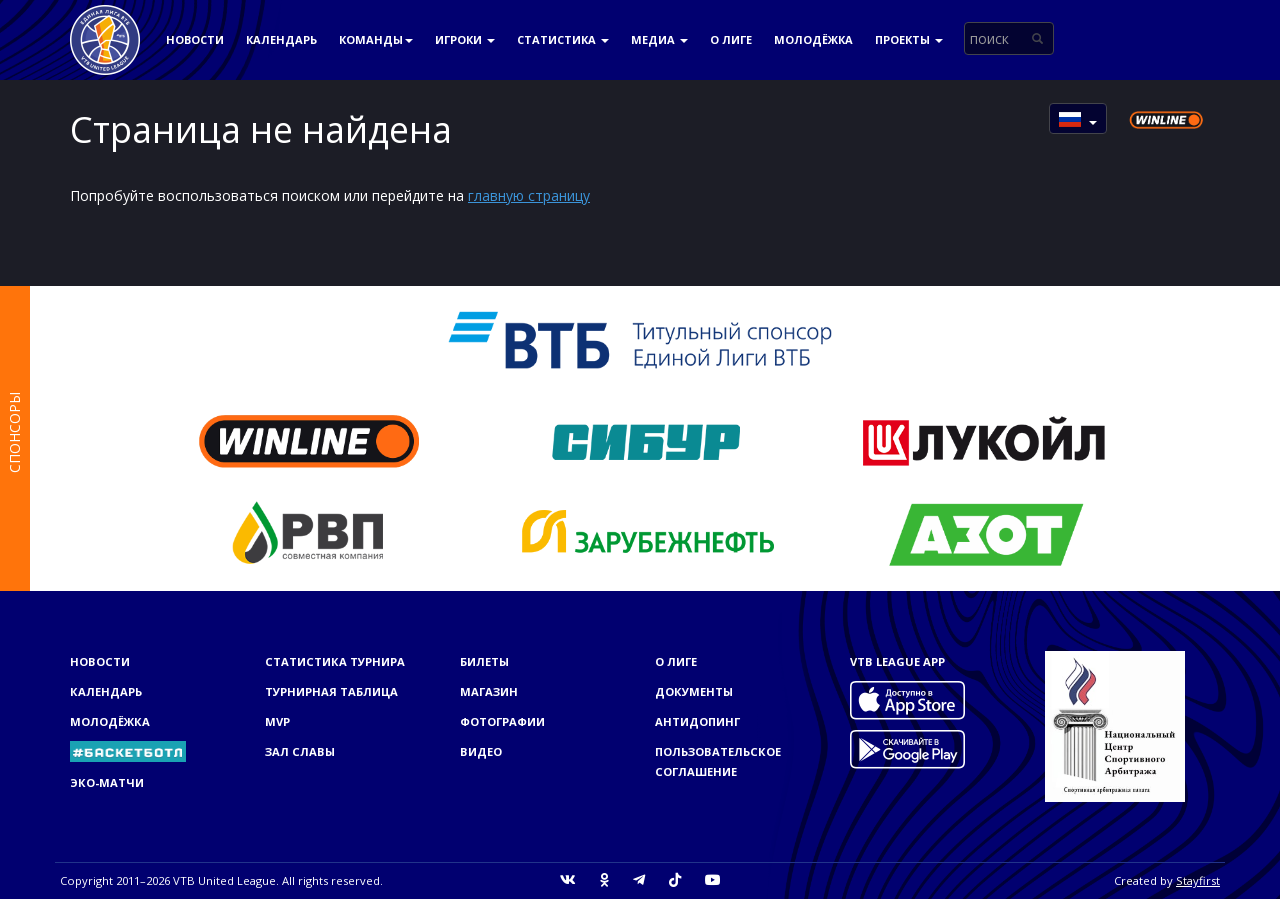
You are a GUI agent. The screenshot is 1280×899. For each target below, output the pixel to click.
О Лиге (731, 39)
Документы (694, 691)
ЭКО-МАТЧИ (107, 782)
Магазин (489, 691)
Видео (481, 751)
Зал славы (300, 751)
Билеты (484, 661)
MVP (277, 721)
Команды (376, 39)
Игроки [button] (465, 39)
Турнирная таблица (331, 691)
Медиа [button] (659, 39)
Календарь (281, 39)
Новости (195, 39)
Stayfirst (1198, 880)
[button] (1078, 118)
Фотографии (502, 721)
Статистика (563, 39)
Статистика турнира (335, 661)
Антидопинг (697, 721)
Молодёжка (813, 39)
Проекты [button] (909, 39)
